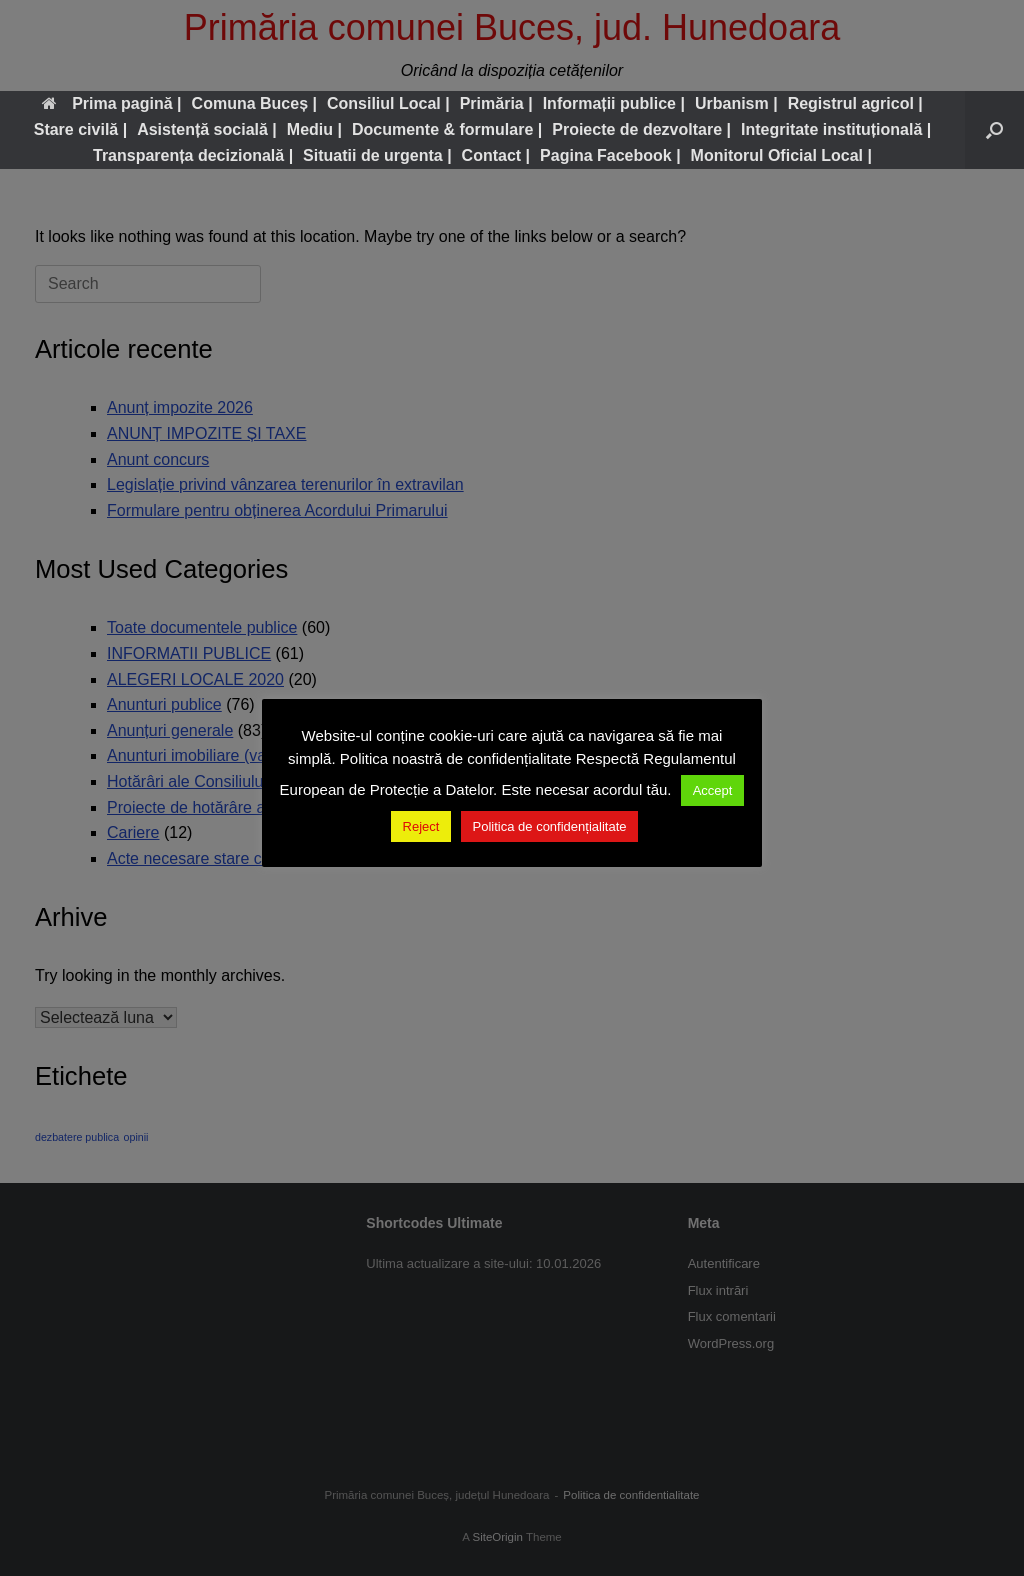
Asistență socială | (207, 129)
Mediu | (314, 129)
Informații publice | (614, 103)
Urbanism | (736, 103)
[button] (994, 130)
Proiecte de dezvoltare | (641, 129)
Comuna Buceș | (254, 103)
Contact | (496, 155)
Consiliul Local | (388, 103)
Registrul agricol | (855, 103)
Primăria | (496, 103)
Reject (421, 826)
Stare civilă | (80, 129)
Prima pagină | (111, 103)
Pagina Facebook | (610, 155)
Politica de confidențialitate (550, 826)
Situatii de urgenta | (377, 155)
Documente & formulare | (447, 129)
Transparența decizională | (193, 155)
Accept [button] (713, 790)
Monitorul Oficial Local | (781, 155)
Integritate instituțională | (836, 129)
